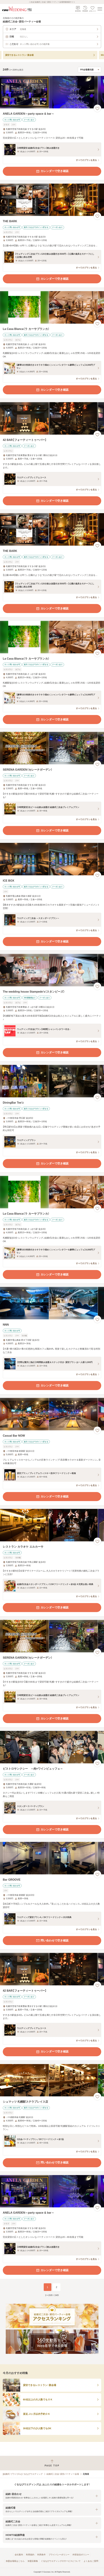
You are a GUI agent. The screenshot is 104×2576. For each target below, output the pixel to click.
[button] (52, 2496)
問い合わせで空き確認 (52, 1940)
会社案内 (19, 2554)
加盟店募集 (33, 2561)
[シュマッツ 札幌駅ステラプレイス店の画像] (52, 2080)
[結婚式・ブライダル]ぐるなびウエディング (23, 2474)
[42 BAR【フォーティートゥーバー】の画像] (52, 418)
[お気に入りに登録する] (97, 108)
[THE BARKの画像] (52, 200)
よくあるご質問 (91, 2561)
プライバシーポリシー (59, 2554)
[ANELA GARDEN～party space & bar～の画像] (52, 92)
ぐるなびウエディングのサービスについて (61, 2561)
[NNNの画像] (52, 1303)
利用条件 (41, 2554)
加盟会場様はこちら (15, 2561)
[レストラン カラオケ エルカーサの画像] (52, 1525)
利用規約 (30, 2554)
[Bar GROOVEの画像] (52, 1858)
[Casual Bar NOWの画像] (52, 1414)
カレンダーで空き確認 (52, 171)
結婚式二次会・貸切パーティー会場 (63, 2474)
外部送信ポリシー (80, 2554)
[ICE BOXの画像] (52, 859)
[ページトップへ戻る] (52, 2463)
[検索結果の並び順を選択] (89, 69)
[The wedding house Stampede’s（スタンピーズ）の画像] (52, 970)
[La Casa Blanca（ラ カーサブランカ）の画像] (52, 307)
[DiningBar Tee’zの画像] (52, 1081)
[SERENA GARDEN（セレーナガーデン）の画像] (52, 748)
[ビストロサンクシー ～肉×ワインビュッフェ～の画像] (52, 1747)
